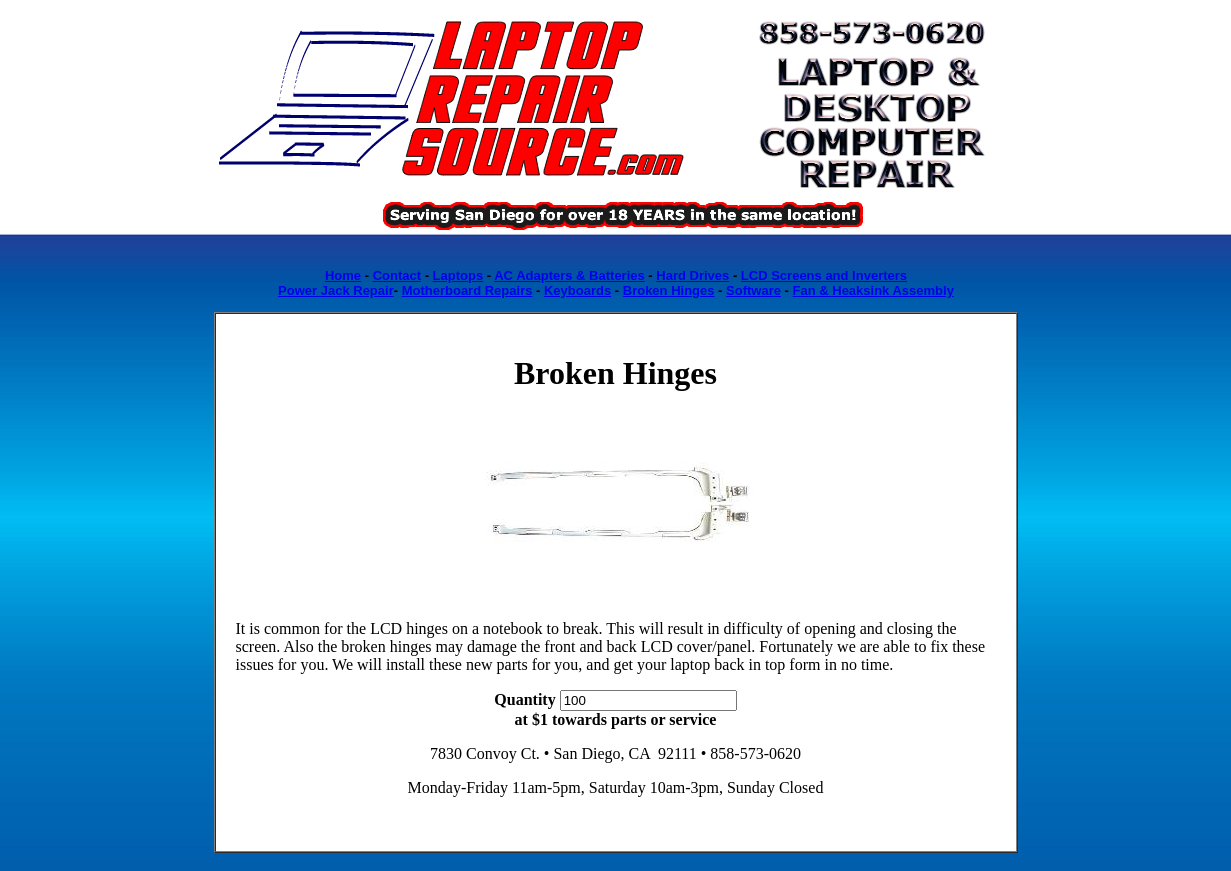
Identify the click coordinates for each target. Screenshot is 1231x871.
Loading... (616, 282)
